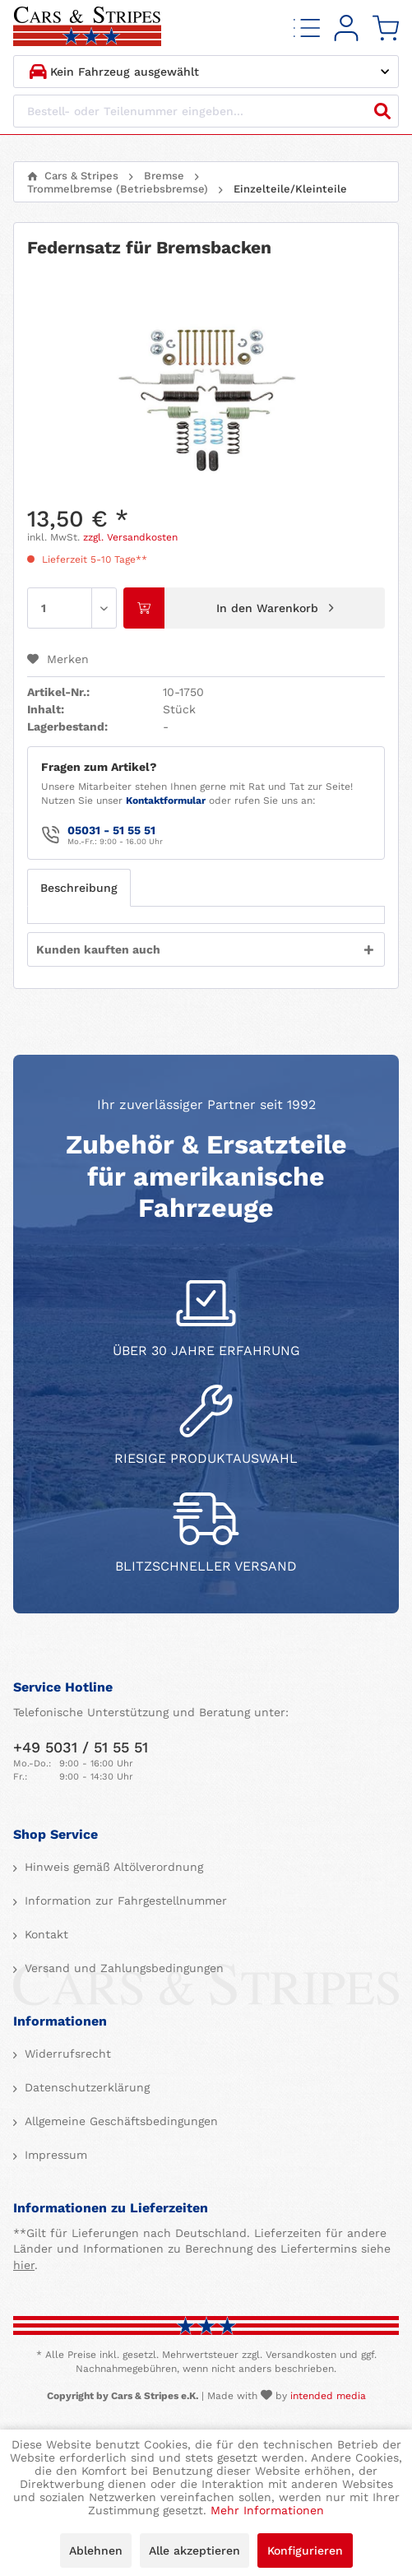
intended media (328, 2396)
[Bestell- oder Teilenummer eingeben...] (206, 111)
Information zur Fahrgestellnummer (124, 1900)
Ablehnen (96, 2550)
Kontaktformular (166, 800)
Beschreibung (79, 887)
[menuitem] (307, 27)
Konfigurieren (305, 2550)
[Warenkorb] (386, 27)
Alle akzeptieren (194, 2550)
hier (24, 2265)
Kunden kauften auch (98, 949)
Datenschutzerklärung (85, 2087)
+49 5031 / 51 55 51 (80, 1747)
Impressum (54, 2154)
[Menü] (307, 27)
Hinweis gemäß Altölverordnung (112, 1866)
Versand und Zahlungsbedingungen (122, 1968)
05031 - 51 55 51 (111, 830)
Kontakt (44, 1934)
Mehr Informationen (267, 2510)
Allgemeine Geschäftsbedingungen (119, 2121)
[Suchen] (382, 111)
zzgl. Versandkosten (130, 537)
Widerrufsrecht (66, 2053)
